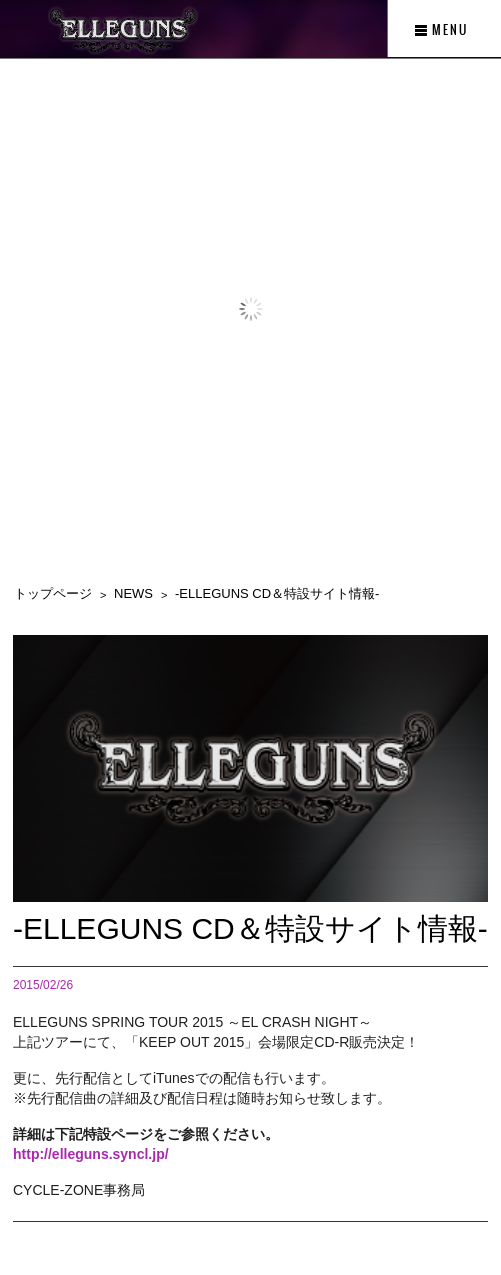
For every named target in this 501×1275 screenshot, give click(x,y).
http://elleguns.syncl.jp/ (91, 1154)
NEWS (133, 593)
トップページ (53, 593)
